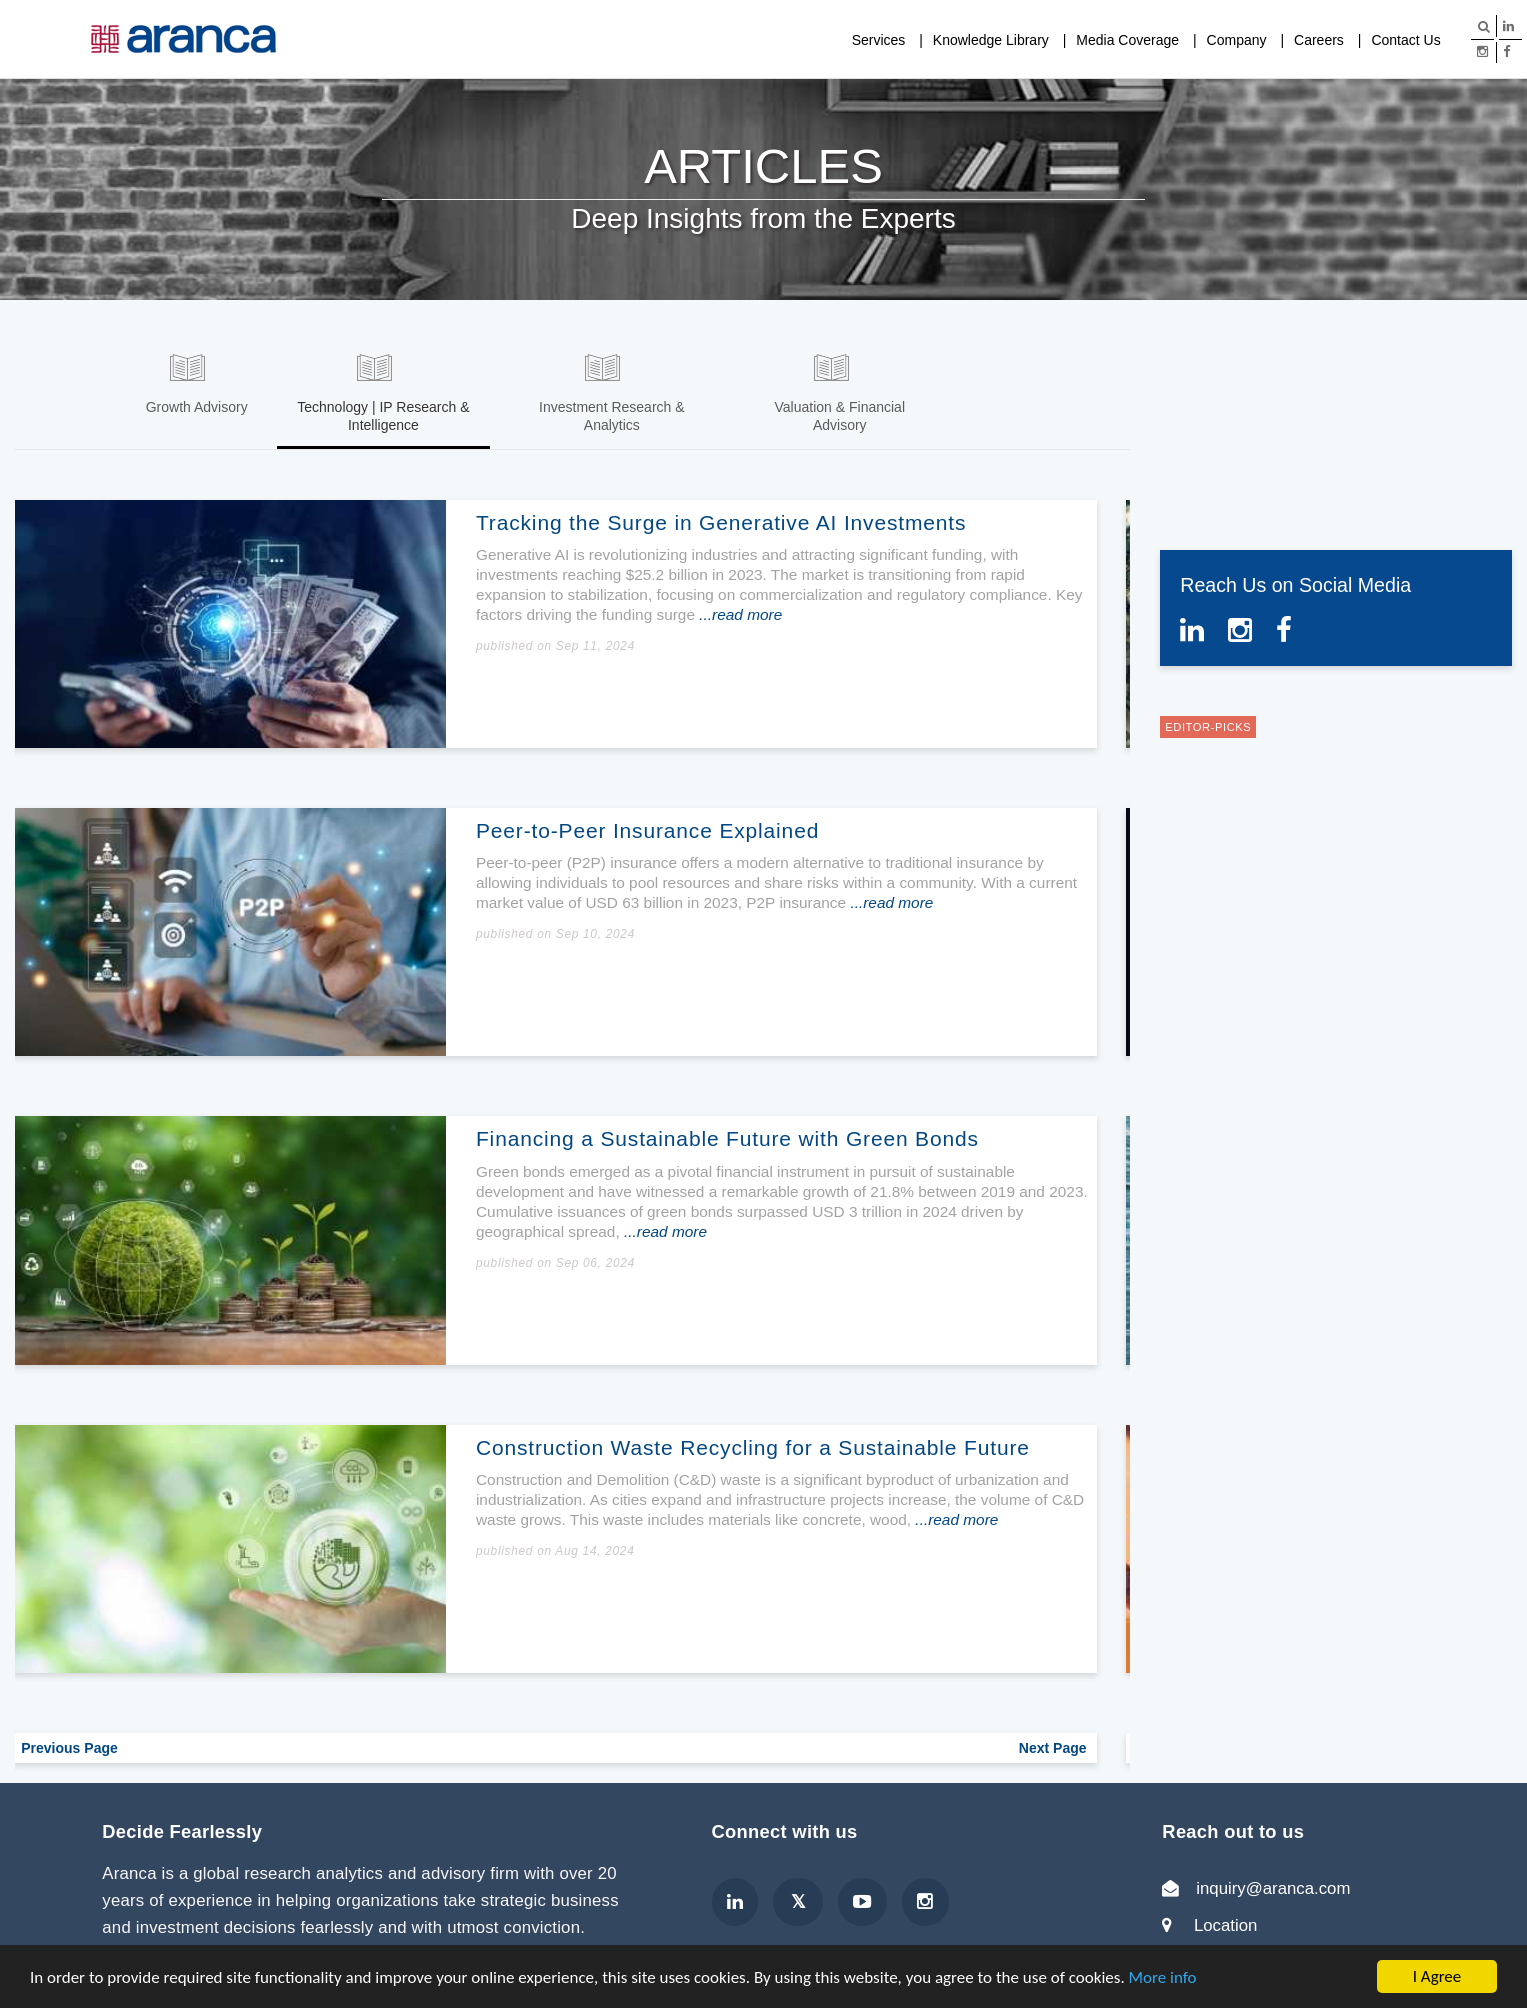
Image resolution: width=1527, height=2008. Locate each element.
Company (1237, 40)
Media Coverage (1127, 40)
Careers (1319, 40)
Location (1225, 1922)
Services (879, 40)
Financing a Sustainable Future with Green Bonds (731, 1135)
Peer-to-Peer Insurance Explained (651, 827)
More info (1163, 1977)
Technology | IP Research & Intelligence (383, 416)
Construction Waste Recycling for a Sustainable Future (757, 1444)
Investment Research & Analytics (612, 416)
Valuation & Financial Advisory (840, 416)
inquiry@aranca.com (1273, 1885)
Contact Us (1405, 40)
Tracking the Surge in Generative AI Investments (725, 519)
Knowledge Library (991, 40)
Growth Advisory (197, 407)
